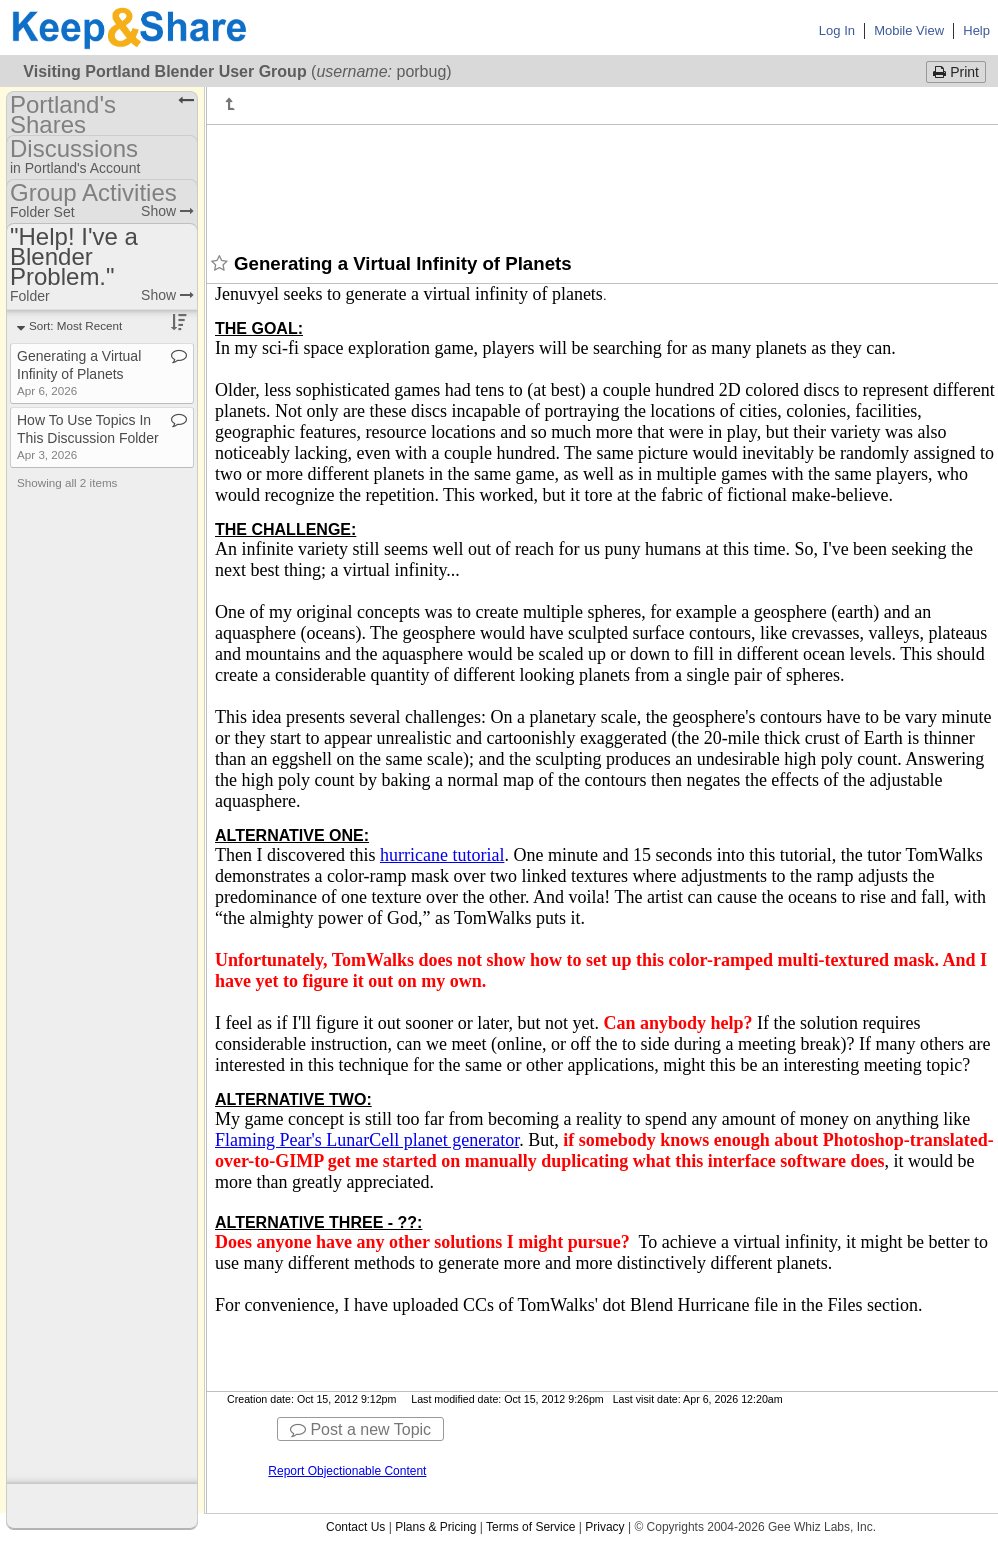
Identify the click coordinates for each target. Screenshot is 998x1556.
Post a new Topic (360, 1429)
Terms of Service (530, 1527)
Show (167, 211)
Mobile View (909, 30)
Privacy (604, 1527)
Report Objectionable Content (347, 1471)
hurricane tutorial (442, 855)
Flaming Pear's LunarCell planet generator (367, 1140)
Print (956, 72)
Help (976, 30)
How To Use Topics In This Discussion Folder (88, 436)
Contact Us (355, 1527)
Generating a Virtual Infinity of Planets (79, 372)
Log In (837, 30)
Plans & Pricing (435, 1527)
